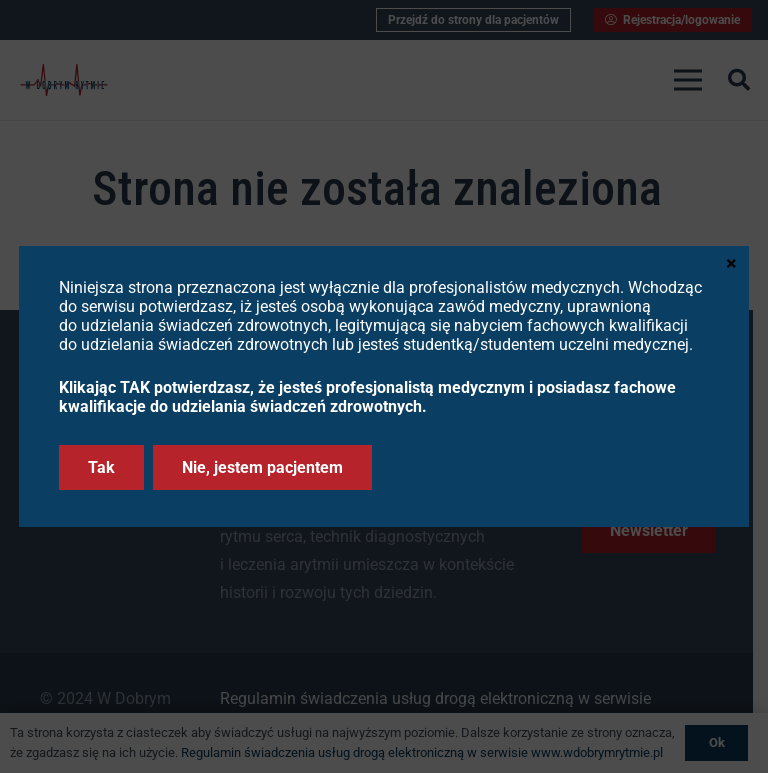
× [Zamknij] (731, 262)
